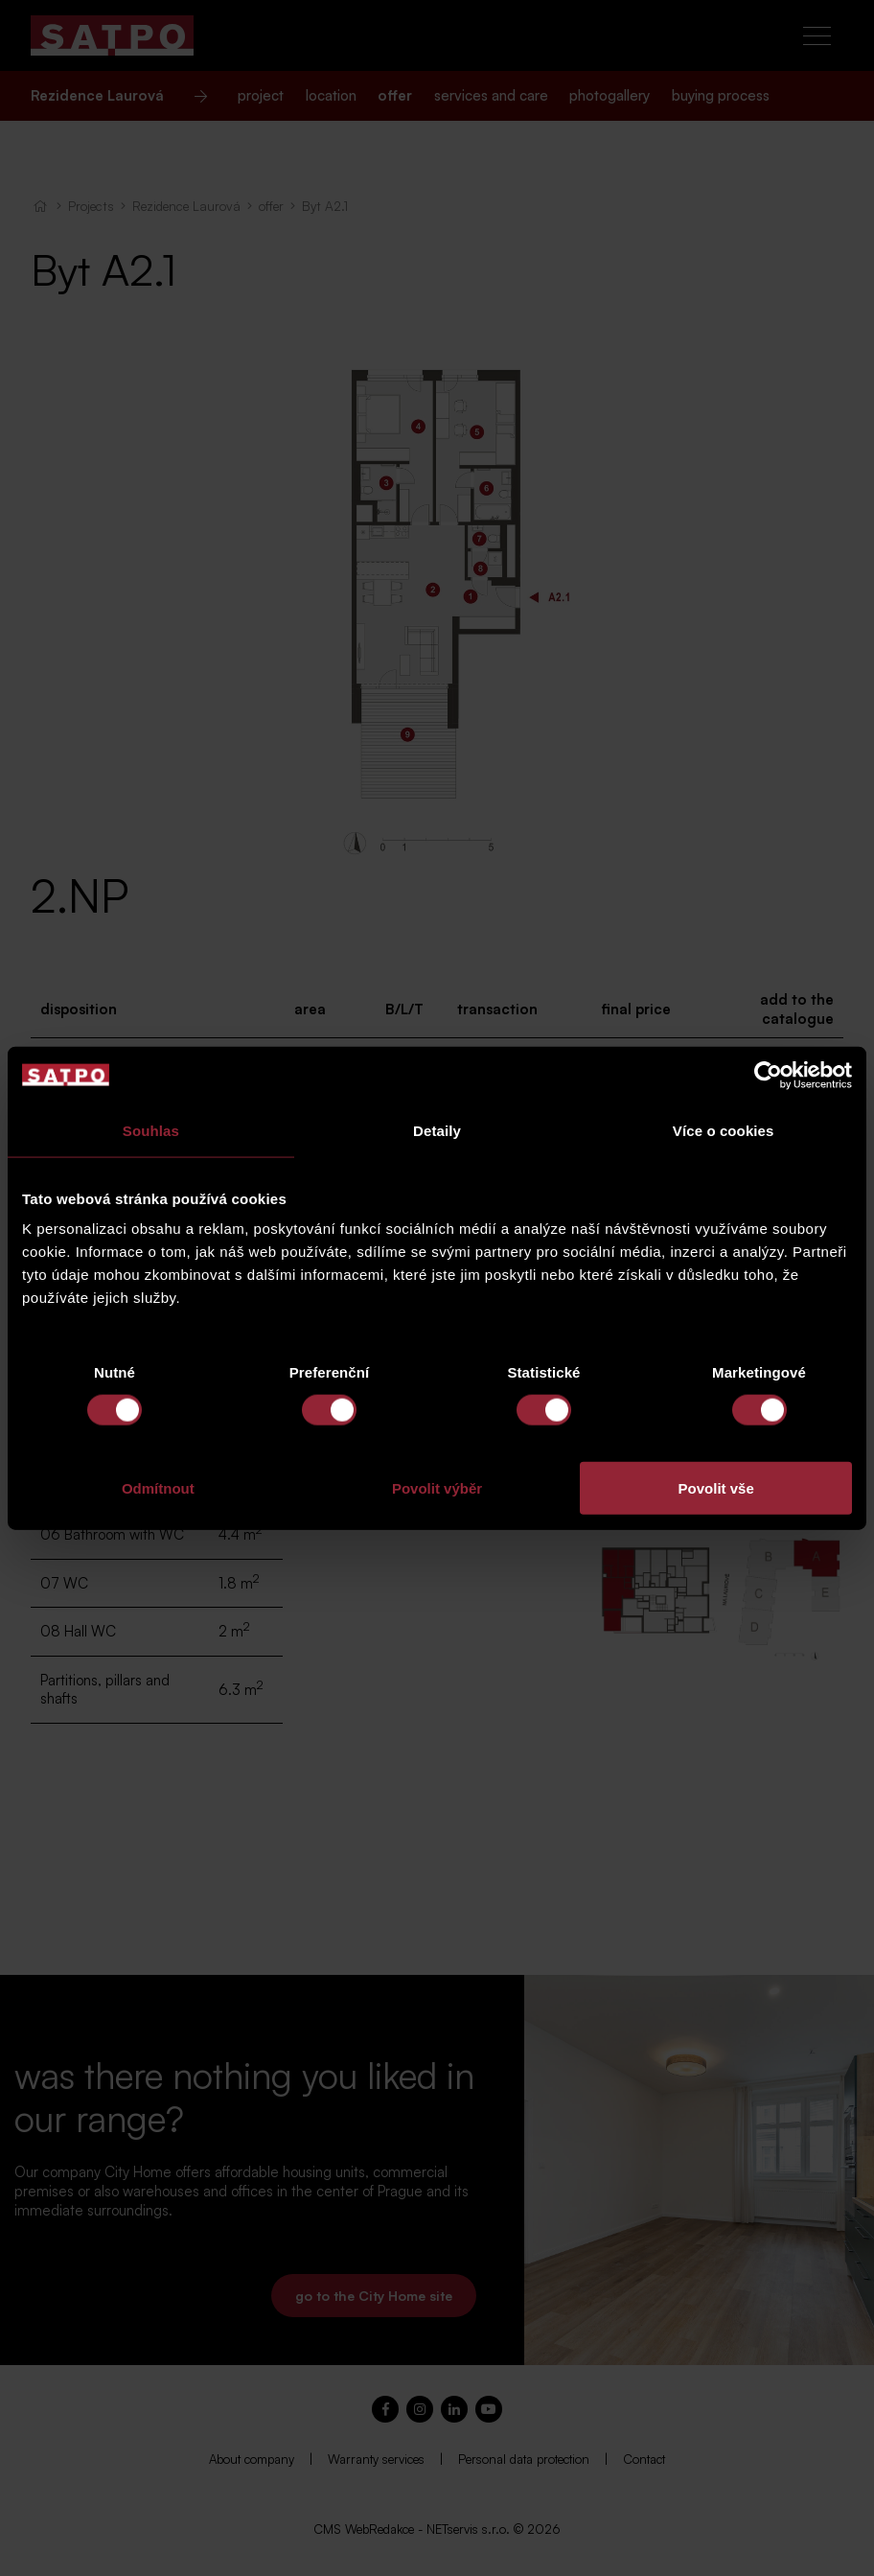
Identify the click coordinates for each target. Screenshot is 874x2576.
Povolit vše (716, 1488)
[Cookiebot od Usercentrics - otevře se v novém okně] (768, 1074)
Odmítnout (158, 1488)
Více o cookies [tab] (723, 1130)
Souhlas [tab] (151, 1130)
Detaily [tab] (437, 1130)
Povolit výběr (437, 1488)
